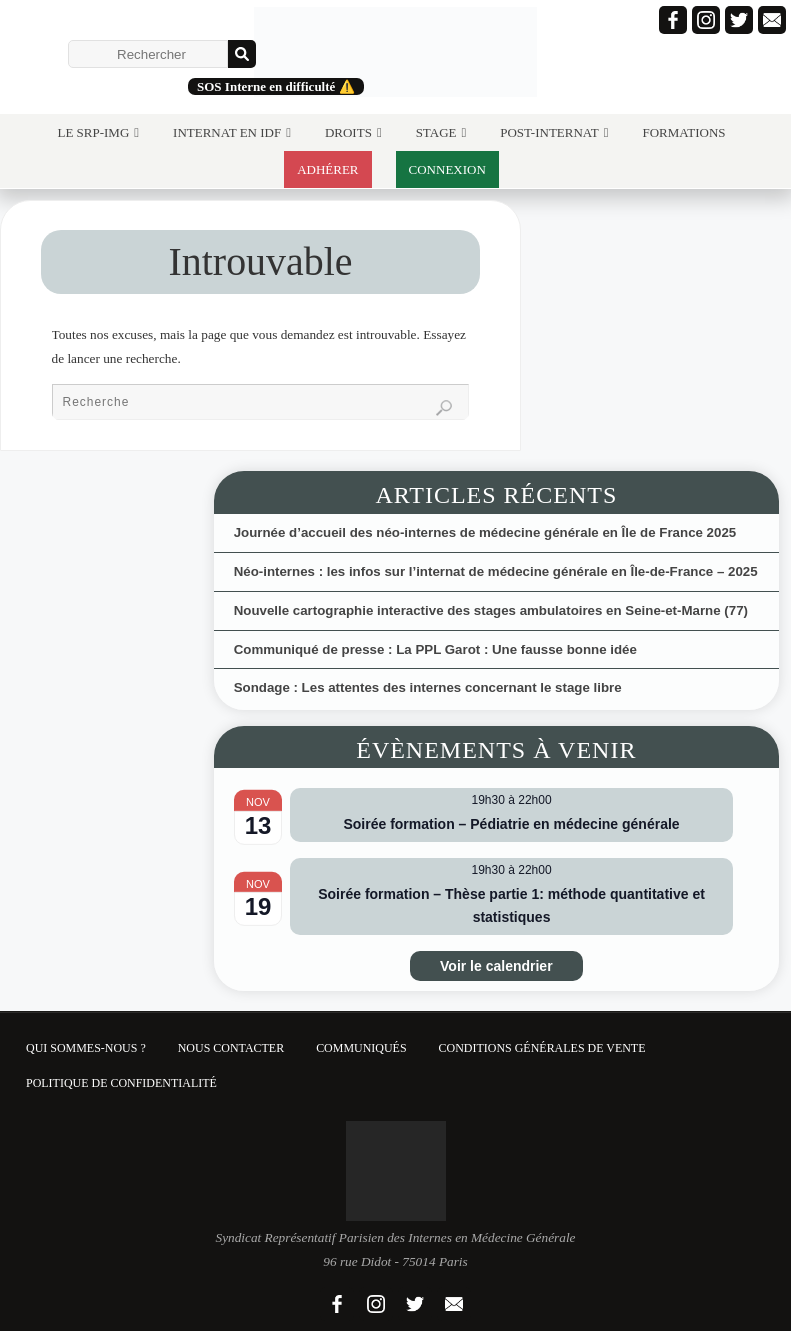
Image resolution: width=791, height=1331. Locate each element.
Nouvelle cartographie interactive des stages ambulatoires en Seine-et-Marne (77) (491, 610)
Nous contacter (231, 1048)
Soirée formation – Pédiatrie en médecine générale (511, 824)
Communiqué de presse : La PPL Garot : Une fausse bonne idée (435, 649)
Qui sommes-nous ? (86, 1048)
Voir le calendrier (496, 966)
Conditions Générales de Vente (542, 1048)
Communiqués (361, 1048)
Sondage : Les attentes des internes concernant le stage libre (428, 687)
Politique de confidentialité (121, 1083)
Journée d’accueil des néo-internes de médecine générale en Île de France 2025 (485, 532)
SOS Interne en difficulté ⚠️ (276, 86)
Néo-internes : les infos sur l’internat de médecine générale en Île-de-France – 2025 (496, 571)
